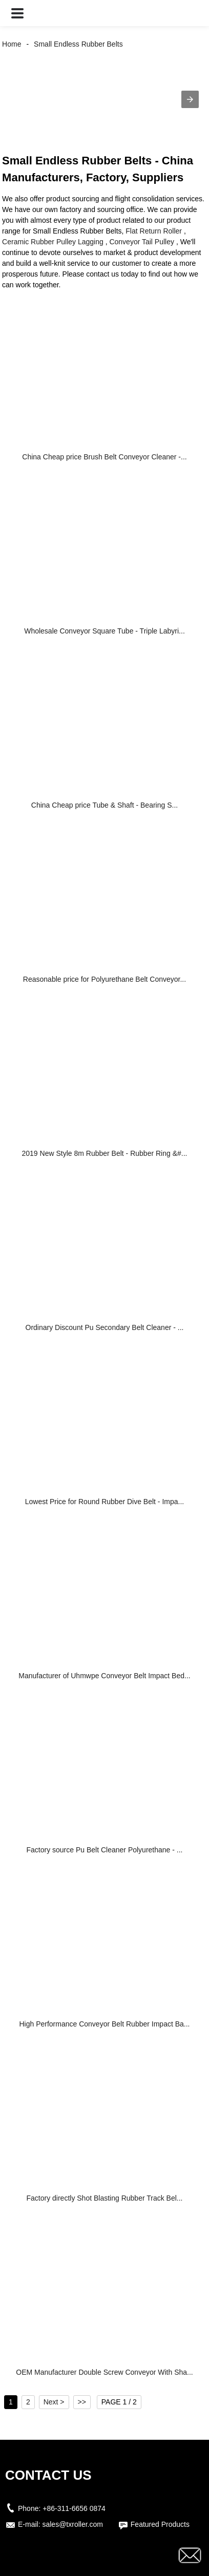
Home (11, 44)
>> (82, 2402)
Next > (54, 2402)
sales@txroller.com (72, 2524)
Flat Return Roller (154, 231)
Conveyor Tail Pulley (141, 242)
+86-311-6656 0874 (74, 2508)
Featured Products (160, 2524)
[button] (17, 13)
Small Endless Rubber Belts (78, 44)
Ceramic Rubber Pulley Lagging (52, 242)
